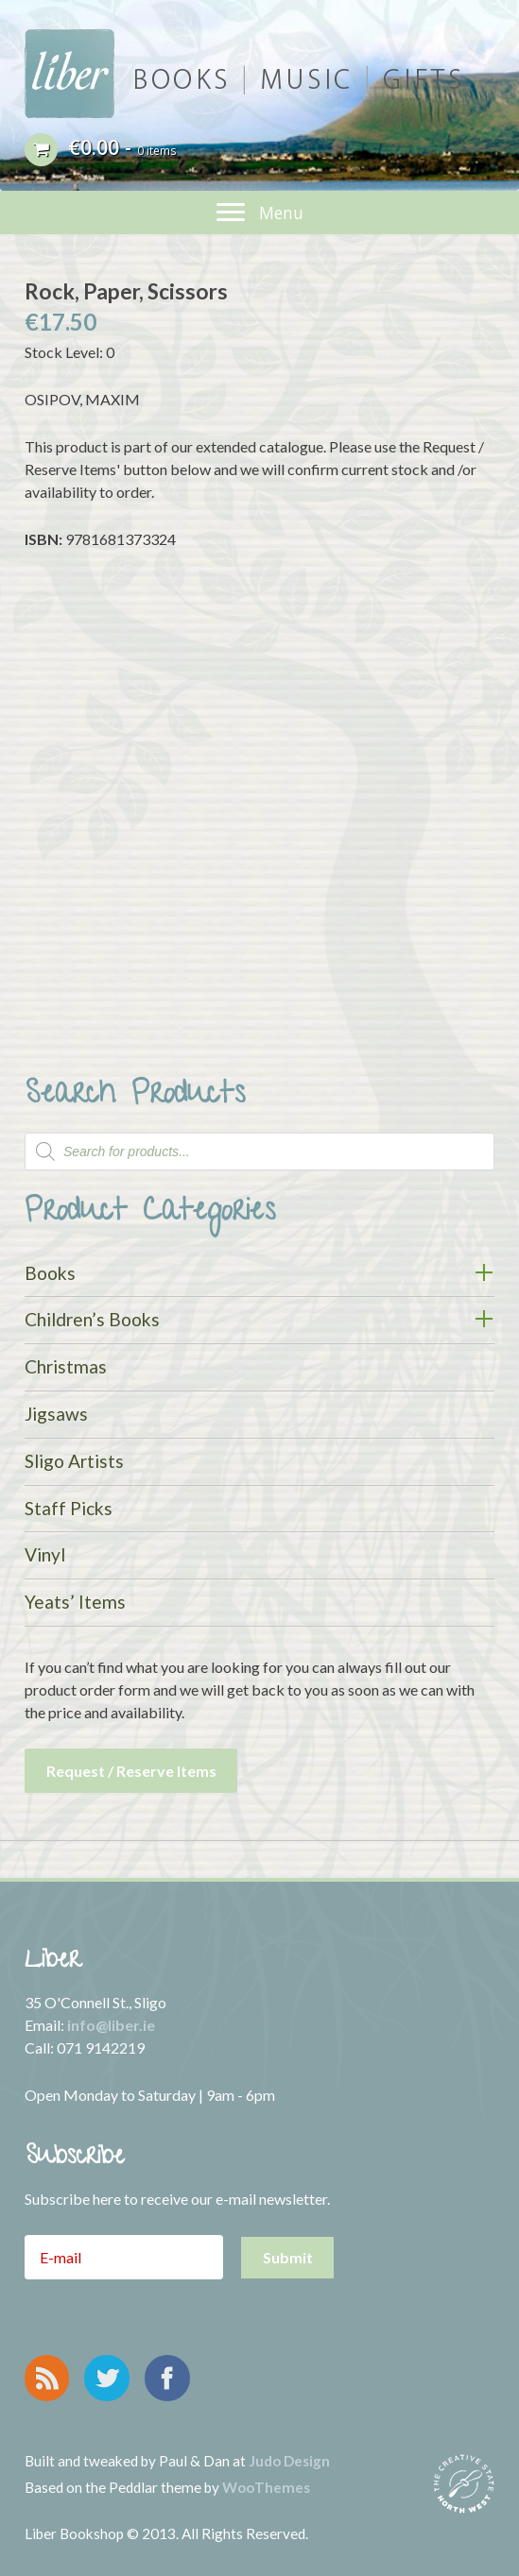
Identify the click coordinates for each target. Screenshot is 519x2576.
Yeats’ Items (75, 1601)
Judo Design (289, 2460)
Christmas (66, 1366)
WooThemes (266, 2487)
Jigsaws (56, 1413)
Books (50, 1273)
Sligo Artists (74, 1461)
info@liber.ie (111, 2025)
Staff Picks (68, 1508)
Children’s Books (92, 1319)
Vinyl (45, 1554)
